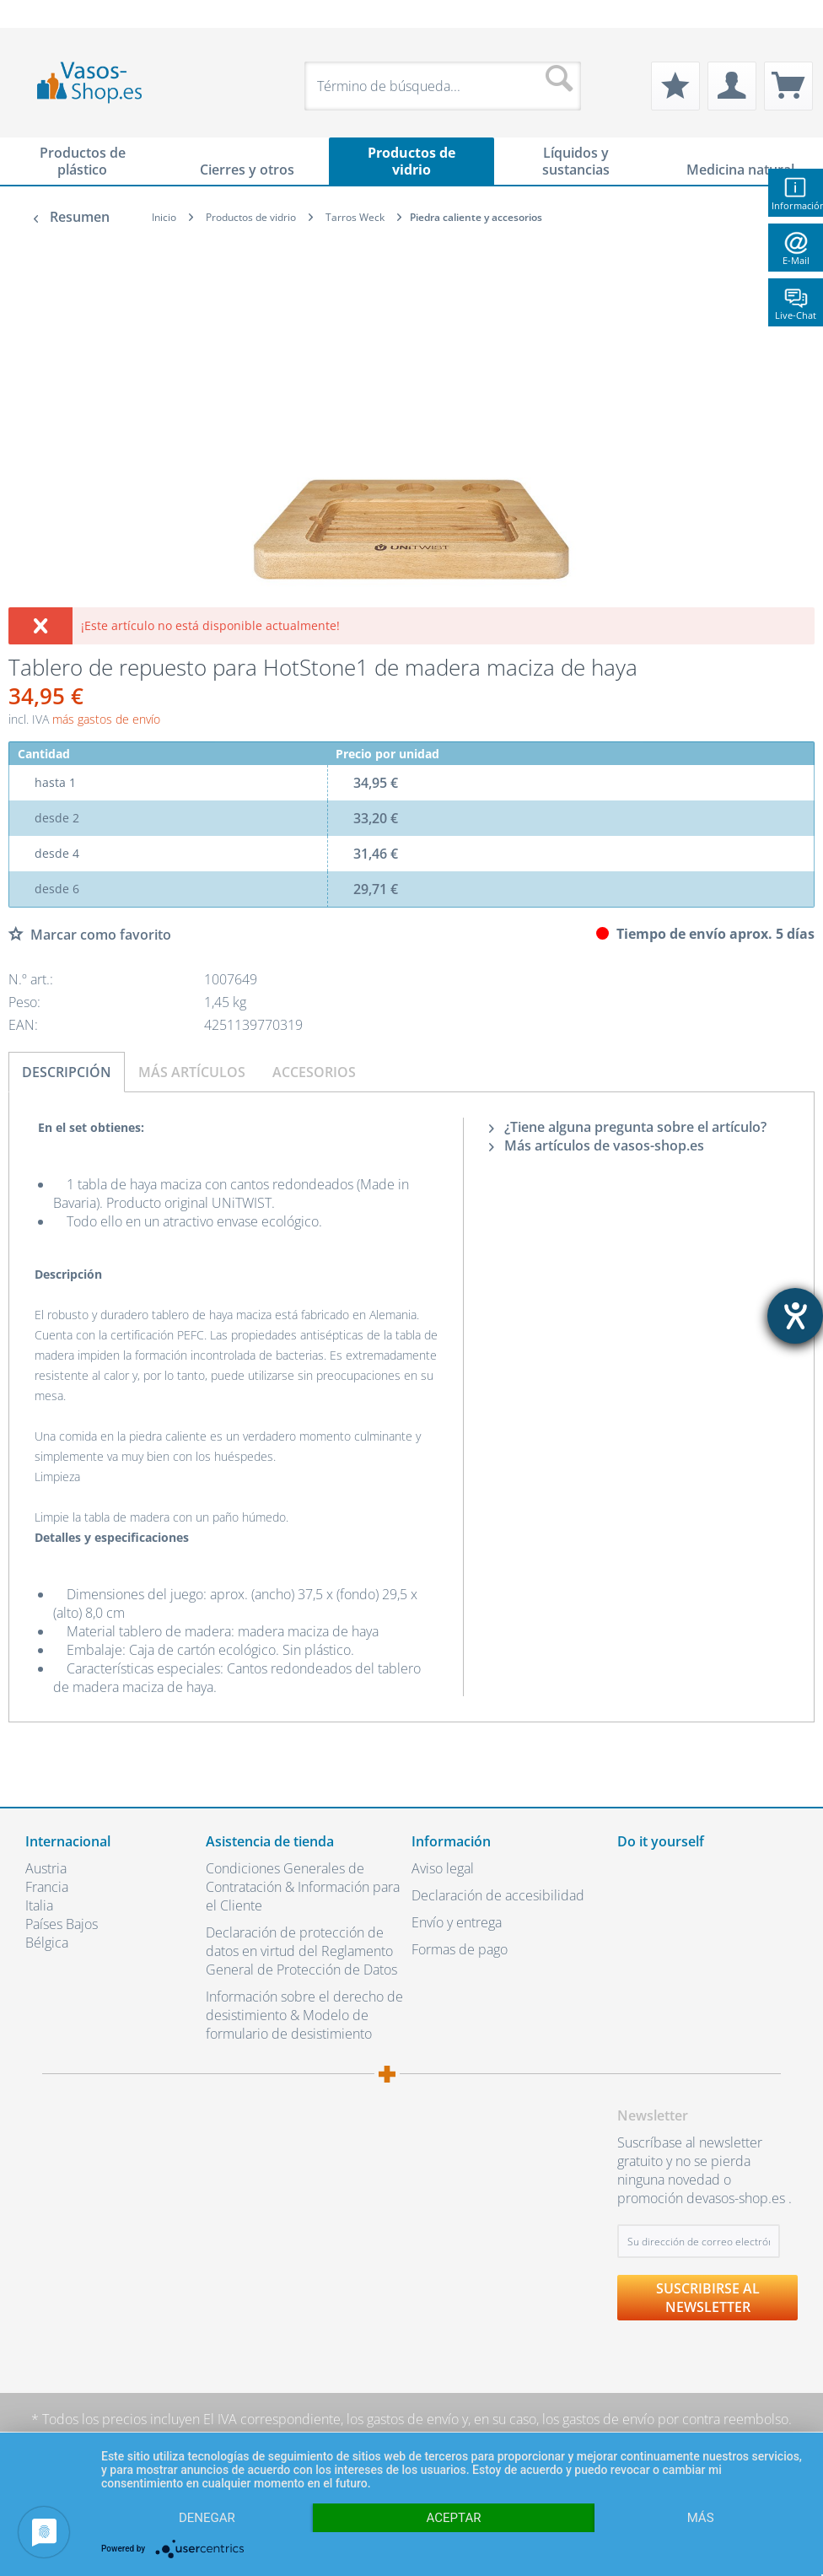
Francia (46, 1887)
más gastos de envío (106, 719)
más (700, 2517)
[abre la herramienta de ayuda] (795, 1316)
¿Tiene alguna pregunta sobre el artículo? (628, 1127)
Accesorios (314, 1072)
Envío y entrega (457, 1922)
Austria (46, 1868)
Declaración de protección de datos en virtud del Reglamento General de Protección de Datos (301, 1951)
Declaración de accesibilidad (498, 1895)
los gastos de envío (403, 2419)
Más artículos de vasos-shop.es (596, 1145)
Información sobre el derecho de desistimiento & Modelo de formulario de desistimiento (304, 2015)
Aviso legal (443, 1868)
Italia (39, 1905)
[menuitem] (33, 13)
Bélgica (46, 1942)
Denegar (207, 2517)
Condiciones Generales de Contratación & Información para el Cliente (303, 1887)
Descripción (66, 1072)
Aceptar (454, 2517)
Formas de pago (460, 1949)
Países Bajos (61, 1924)
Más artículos (191, 1072)
